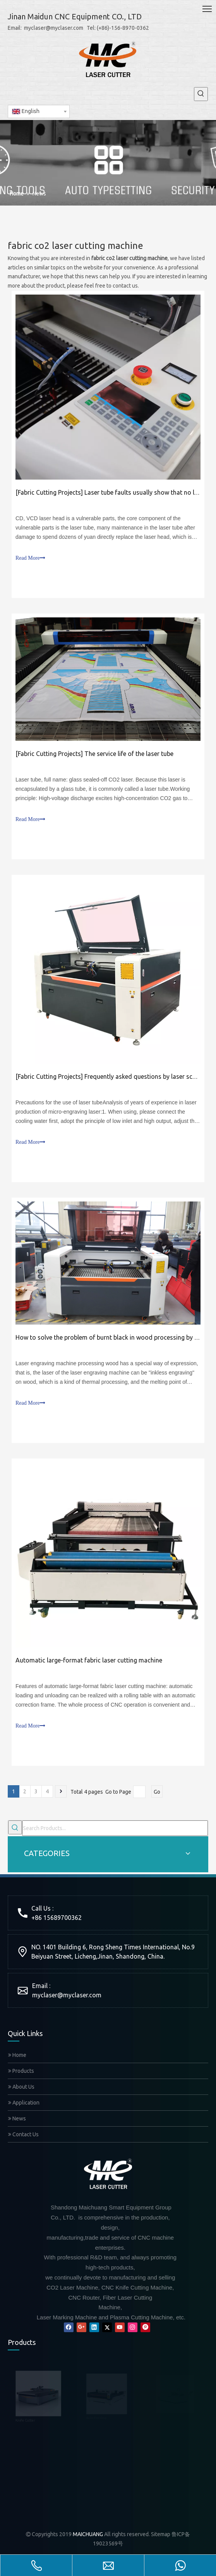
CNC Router (21, 2453)
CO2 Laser (19, 2479)
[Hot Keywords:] (201, 94)
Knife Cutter (21, 2376)
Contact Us (23, 2134)
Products (21, 2071)
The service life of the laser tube (128, 753)
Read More (30, 558)
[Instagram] (132, 2327)
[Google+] (81, 2327)
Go (157, 1792)
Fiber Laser (20, 2427)
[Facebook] (69, 2327)
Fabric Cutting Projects (49, 492)
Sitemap (160, 2532)
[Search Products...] (115, 1828)
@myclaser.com (79, 1995)
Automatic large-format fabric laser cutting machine (88, 1660)
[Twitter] (107, 2327)
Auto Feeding (23, 2402)
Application (23, 2103)
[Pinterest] (145, 2327)
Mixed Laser (21, 2505)
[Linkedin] (94, 2327)
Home (17, 2055)
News (17, 2118)
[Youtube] (120, 2327)
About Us (21, 2087)
